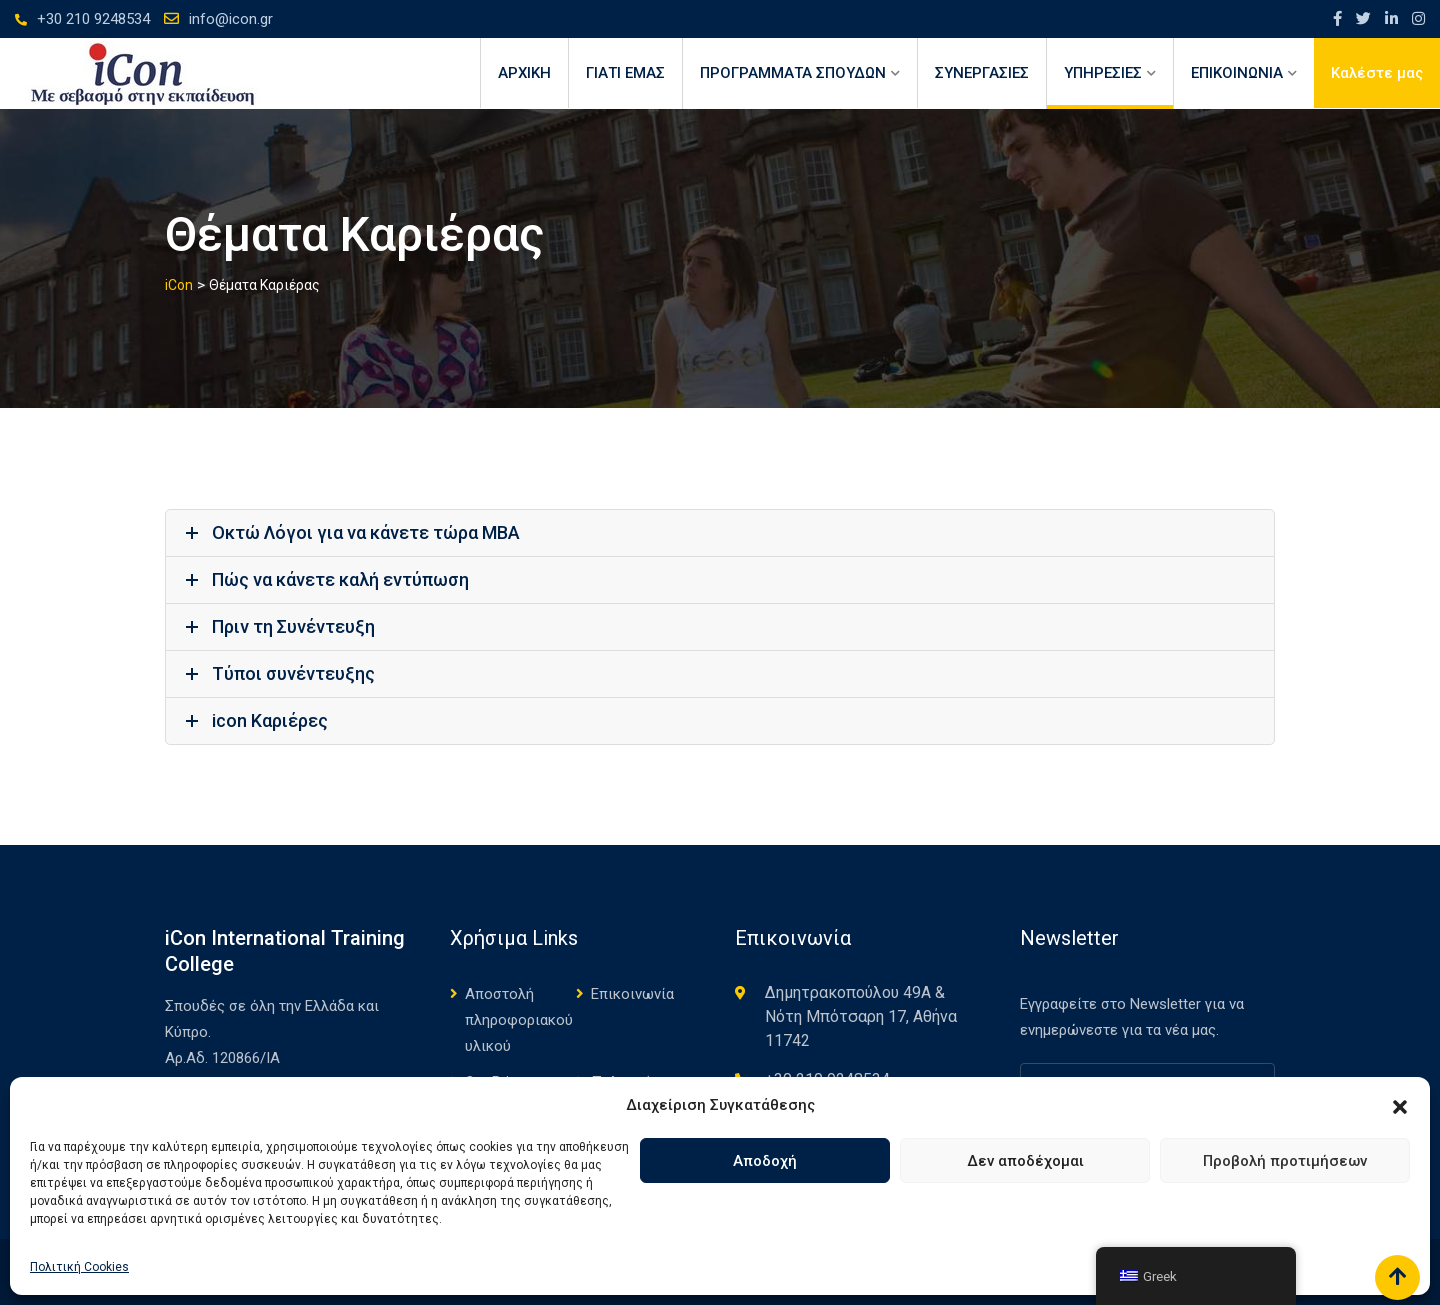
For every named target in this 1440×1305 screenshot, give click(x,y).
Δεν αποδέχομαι (1025, 1161)
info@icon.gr (231, 19)
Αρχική (524, 73)
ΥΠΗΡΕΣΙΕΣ (1103, 73)
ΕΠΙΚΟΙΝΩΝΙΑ (1237, 73)
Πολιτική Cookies (79, 1267)
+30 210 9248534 (93, 19)
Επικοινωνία (632, 994)
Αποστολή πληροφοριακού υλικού (519, 1020)
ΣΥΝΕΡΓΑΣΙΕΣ (982, 73)
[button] (1400, 1105)
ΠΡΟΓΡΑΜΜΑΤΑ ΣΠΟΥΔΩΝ (793, 73)
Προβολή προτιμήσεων (1285, 1161)
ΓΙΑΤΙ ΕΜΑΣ (625, 73)
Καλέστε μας (1377, 73)
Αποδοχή (765, 1161)
